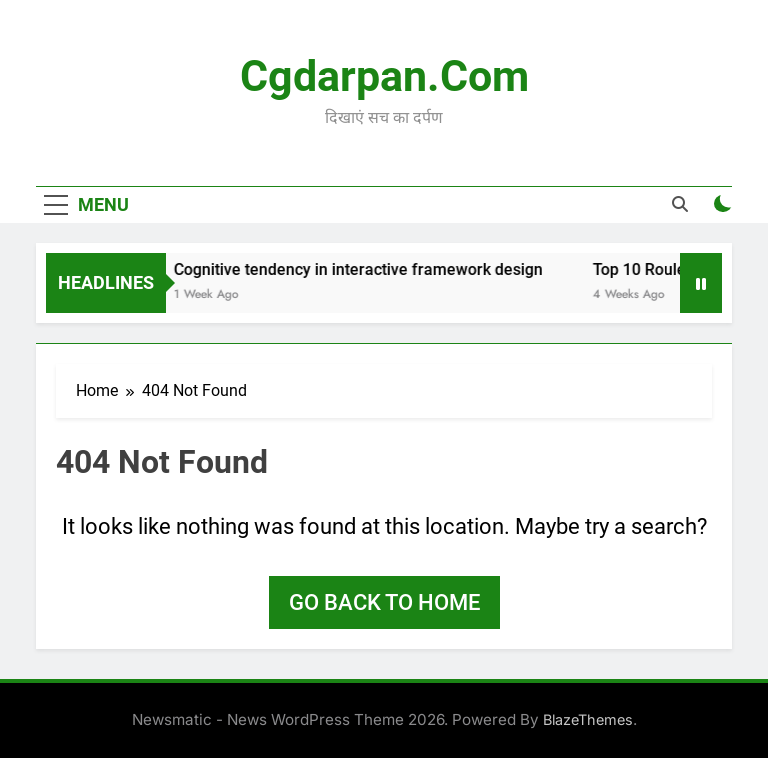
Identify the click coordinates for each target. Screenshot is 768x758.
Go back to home (384, 602)
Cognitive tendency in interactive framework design (367, 269)
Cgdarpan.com (384, 76)
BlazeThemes (588, 719)
